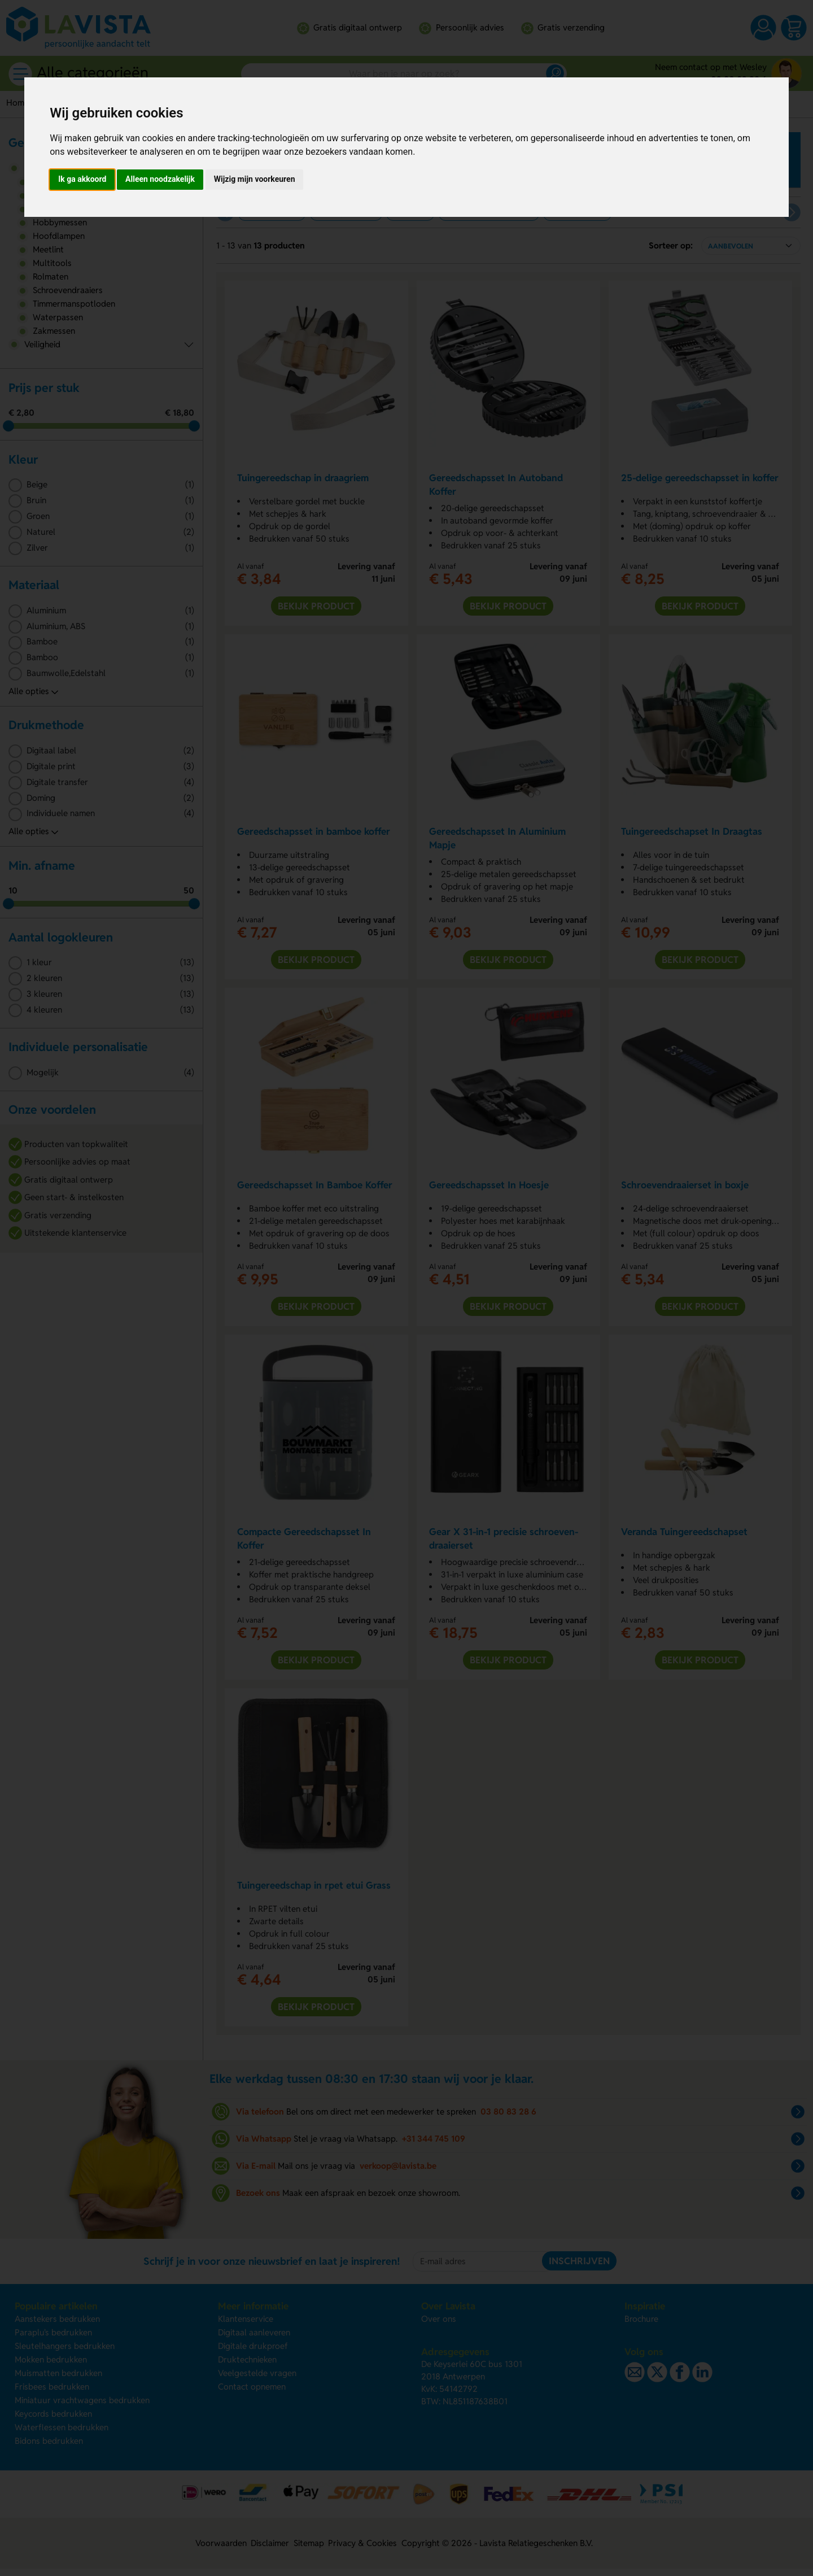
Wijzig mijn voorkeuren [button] (254, 179)
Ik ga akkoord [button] (82, 179)
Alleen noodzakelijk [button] (160, 179)
